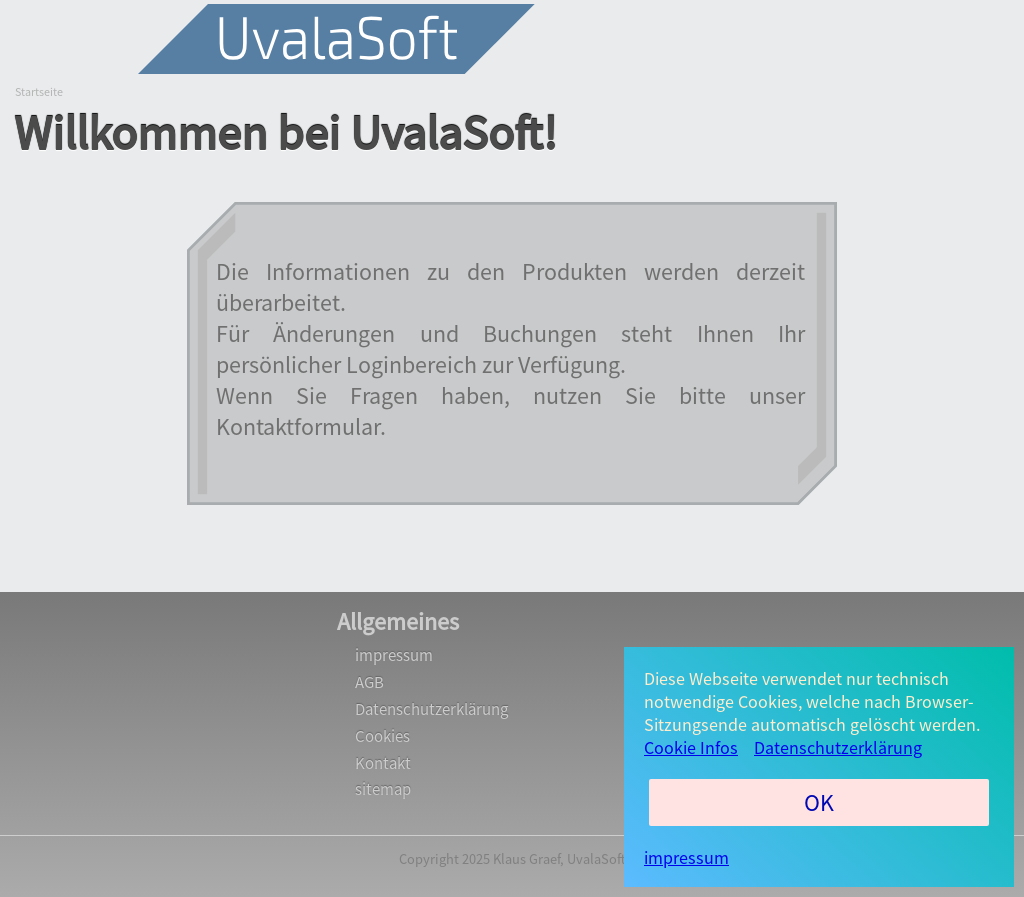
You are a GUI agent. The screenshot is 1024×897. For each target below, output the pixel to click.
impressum (394, 655)
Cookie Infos (691, 747)
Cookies (382, 736)
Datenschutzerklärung (431, 709)
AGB (369, 682)
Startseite (39, 91)
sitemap (383, 789)
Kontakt (383, 763)
